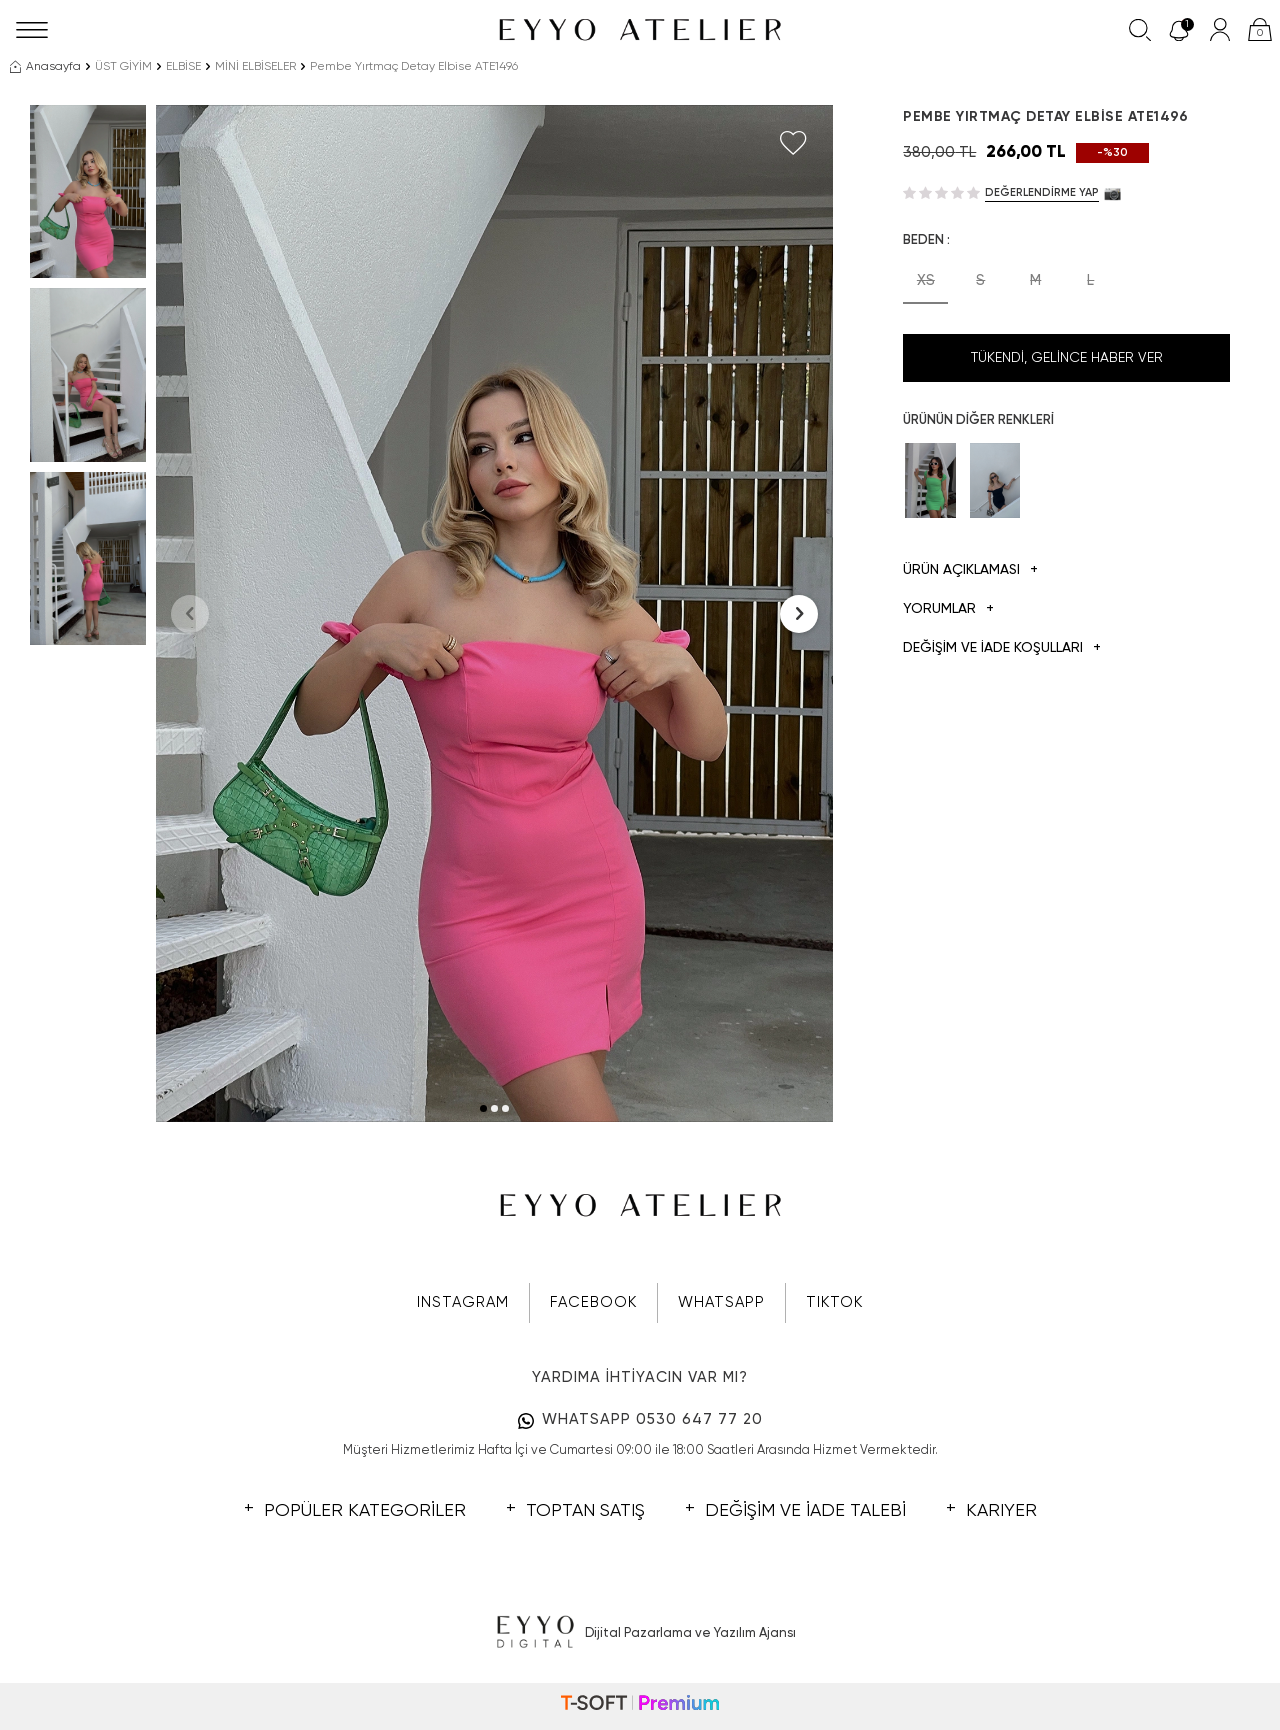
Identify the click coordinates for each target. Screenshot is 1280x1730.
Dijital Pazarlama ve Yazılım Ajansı (640, 1633)
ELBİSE (183, 67)
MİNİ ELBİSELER (255, 67)
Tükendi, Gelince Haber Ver (1067, 358)
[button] (483, 1108)
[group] (495, 613)
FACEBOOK (593, 1302)
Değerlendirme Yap (1042, 192)
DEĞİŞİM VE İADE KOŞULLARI (1002, 648)
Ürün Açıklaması (970, 570)
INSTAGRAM (463, 1302)
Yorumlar (948, 609)
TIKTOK (834, 1302)
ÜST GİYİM (123, 67)
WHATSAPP (721, 1302)
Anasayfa (45, 67)
